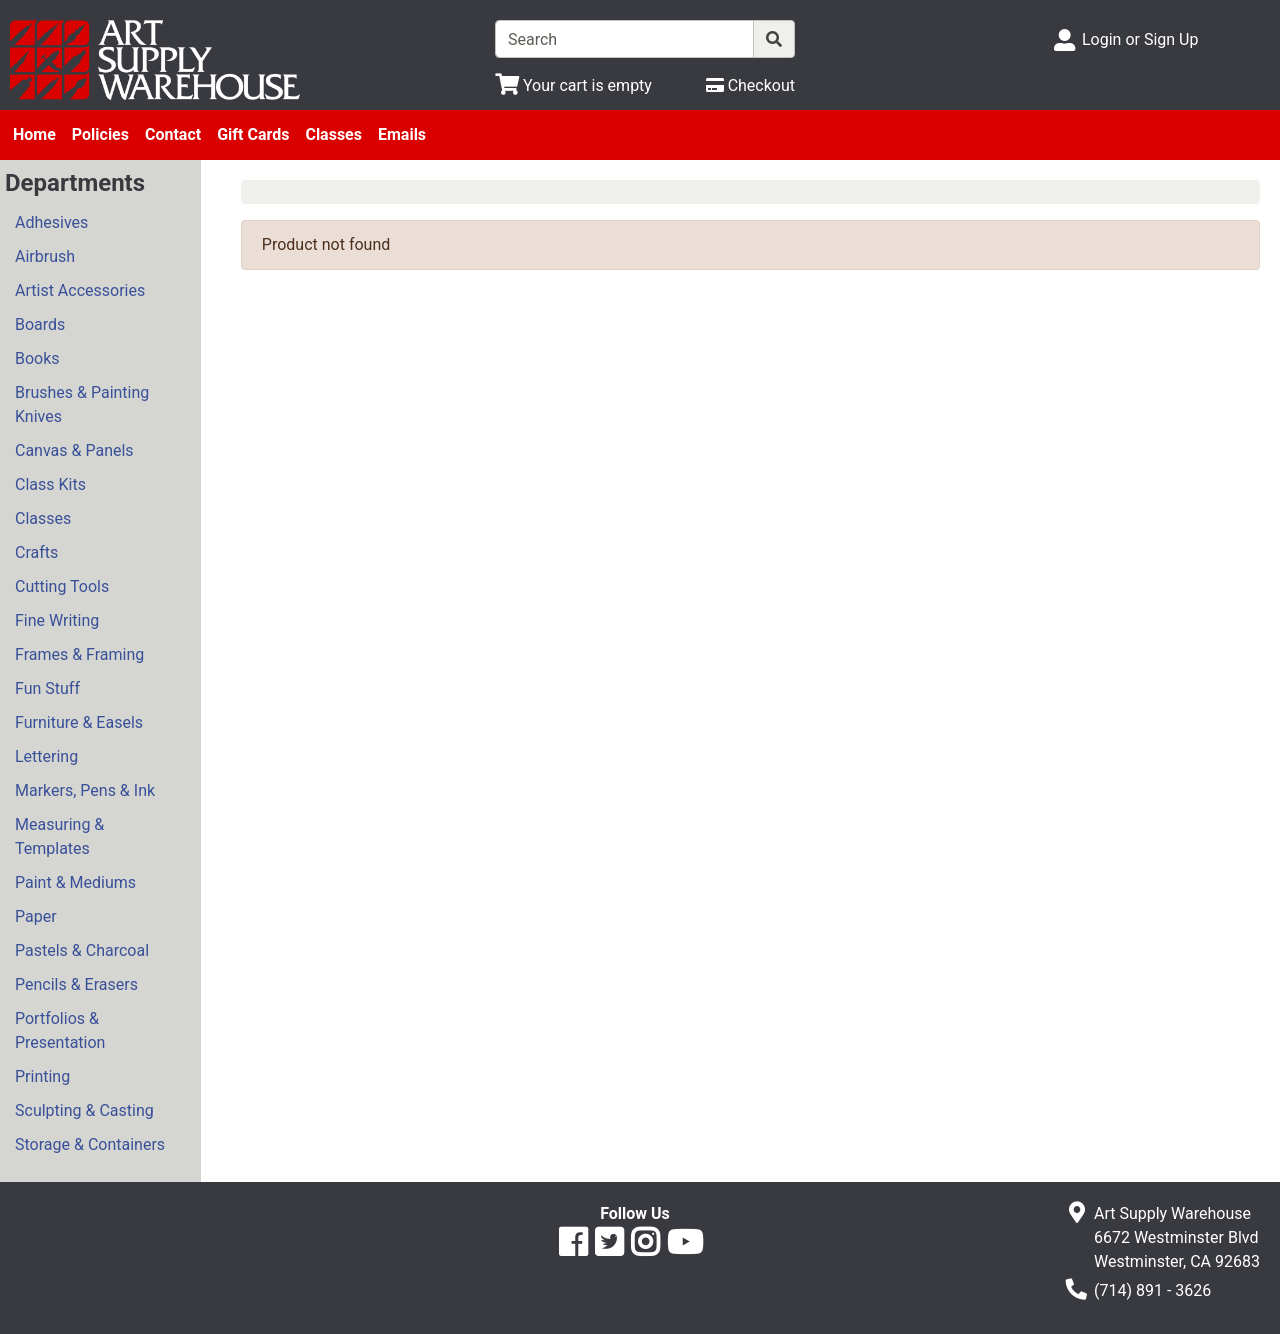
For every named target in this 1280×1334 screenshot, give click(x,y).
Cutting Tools (62, 586)
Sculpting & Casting (84, 1110)
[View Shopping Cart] (573, 85)
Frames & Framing (79, 654)
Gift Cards (253, 134)
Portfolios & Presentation (60, 1030)
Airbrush (45, 256)
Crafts (36, 552)
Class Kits (50, 484)
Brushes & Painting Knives (82, 404)
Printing (42, 1076)
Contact (173, 134)
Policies (100, 134)
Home (34, 134)
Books (37, 358)
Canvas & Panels (74, 450)
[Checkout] (750, 85)
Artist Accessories (80, 290)
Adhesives (51, 222)
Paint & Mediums (75, 882)
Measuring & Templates (59, 836)
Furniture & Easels (79, 722)
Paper (36, 916)
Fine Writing (57, 620)
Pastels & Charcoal (82, 950)
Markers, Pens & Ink (85, 790)
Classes (333, 134)
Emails (402, 134)
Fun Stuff (47, 688)
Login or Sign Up (1140, 39)
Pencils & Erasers (76, 984)
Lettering (46, 756)
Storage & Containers (90, 1144)
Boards (40, 324)
